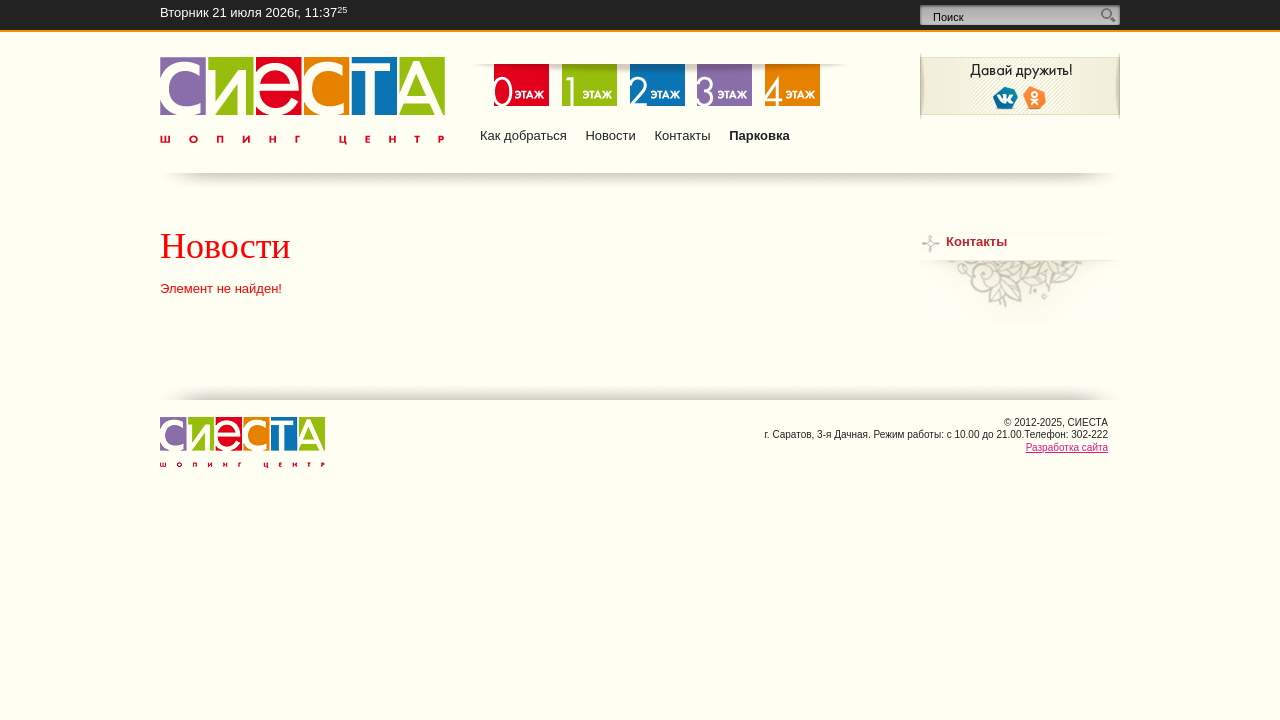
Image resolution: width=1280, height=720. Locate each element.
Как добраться (523, 135)
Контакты (682, 135)
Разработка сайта (1067, 447)
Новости (610, 135)
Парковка (759, 135)
